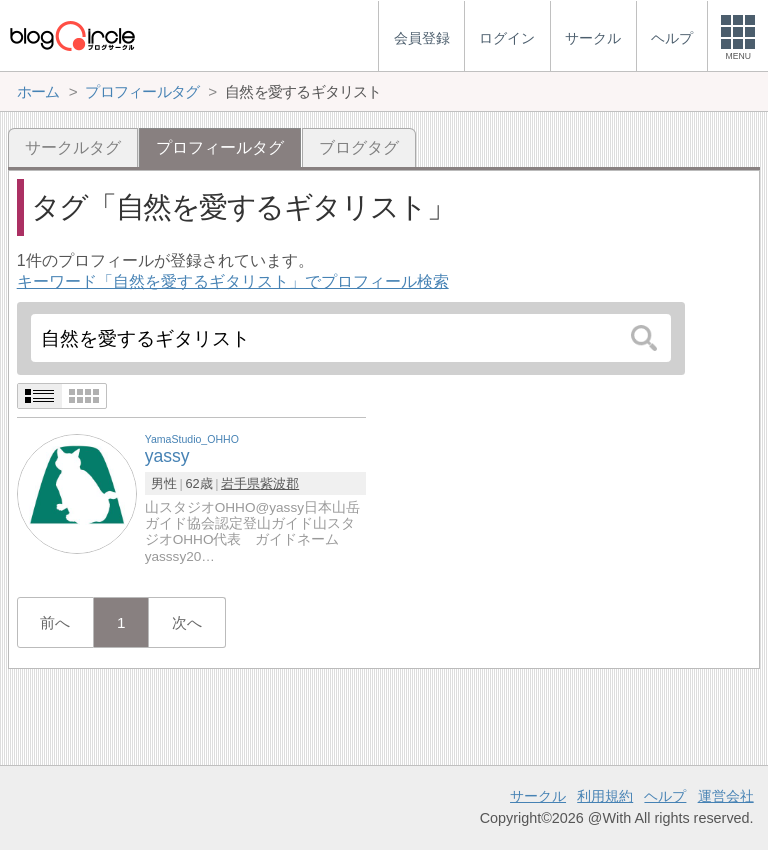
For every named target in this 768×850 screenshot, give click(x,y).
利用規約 (605, 796)
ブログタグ (359, 147)
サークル (538, 796)
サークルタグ (73, 147)
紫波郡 (279, 483)
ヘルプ (665, 796)
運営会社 (726, 796)
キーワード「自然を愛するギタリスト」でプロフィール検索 (233, 281)
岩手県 (240, 483)
